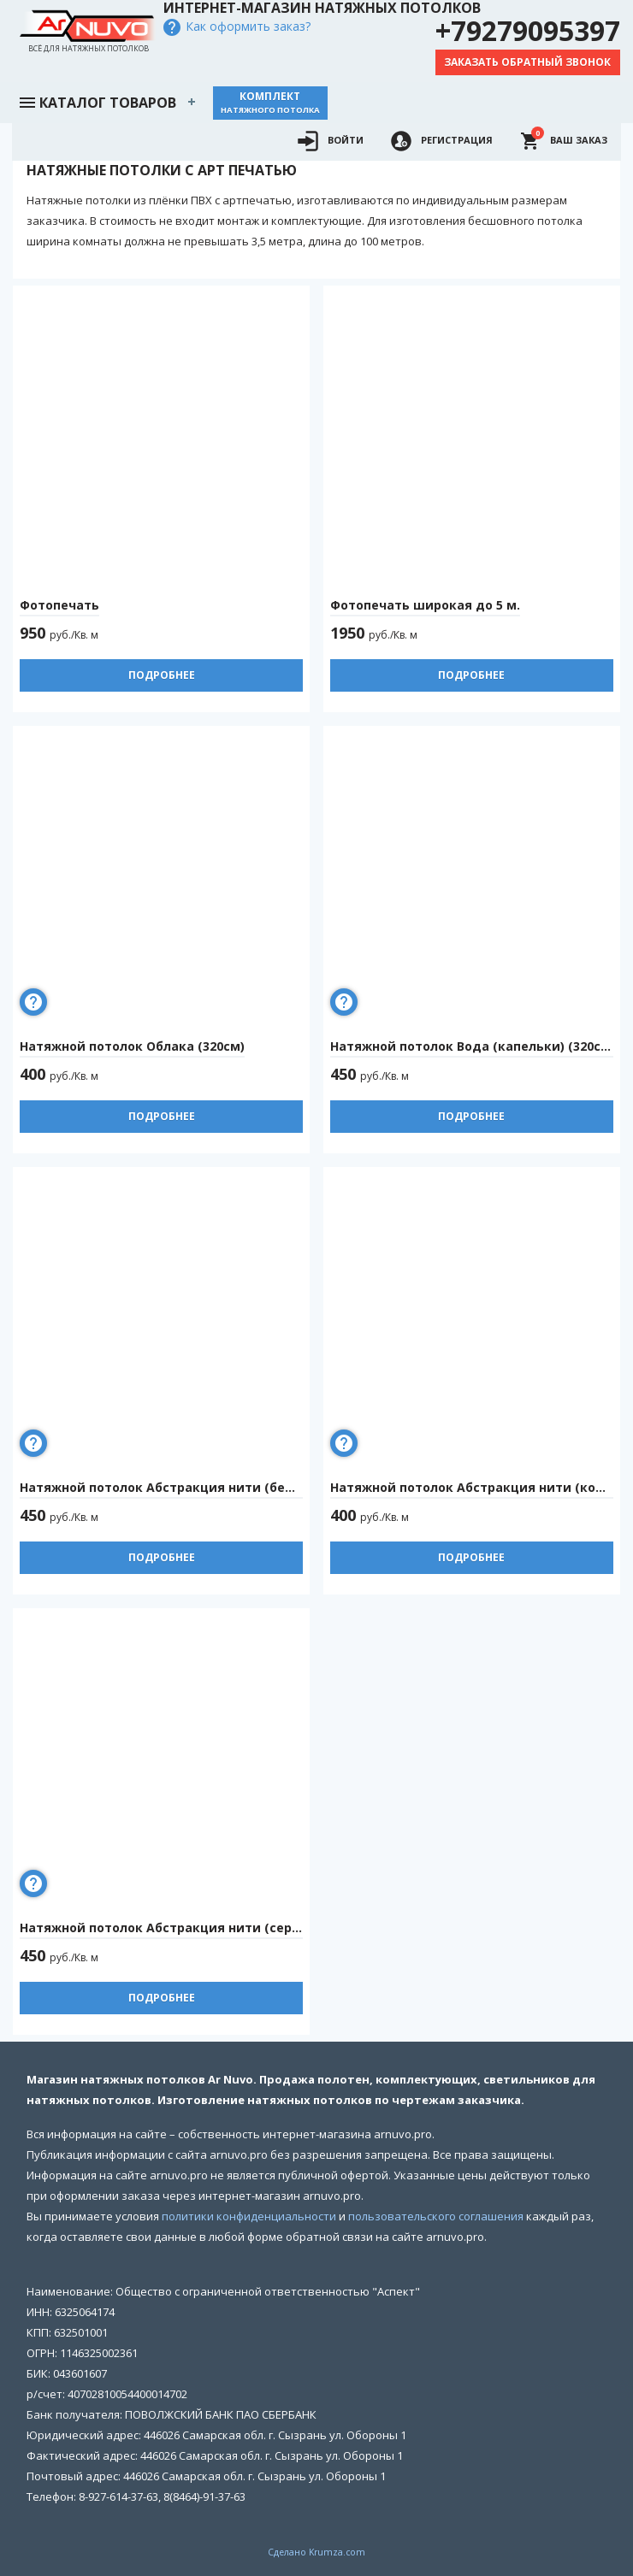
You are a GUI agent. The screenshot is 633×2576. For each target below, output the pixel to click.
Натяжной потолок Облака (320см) (132, 1046)
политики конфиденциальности (249, 2216)
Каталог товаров (96, 101)
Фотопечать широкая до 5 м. (425, 605)
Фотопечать (59, 605)
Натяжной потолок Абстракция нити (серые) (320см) (192, 1927)
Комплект (270, 102)
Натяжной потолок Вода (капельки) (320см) (472, 1046)
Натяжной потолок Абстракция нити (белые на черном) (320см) (228, 1487)
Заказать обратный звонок (527, 62)
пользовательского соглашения (436, 2216)
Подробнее (161, 675)
